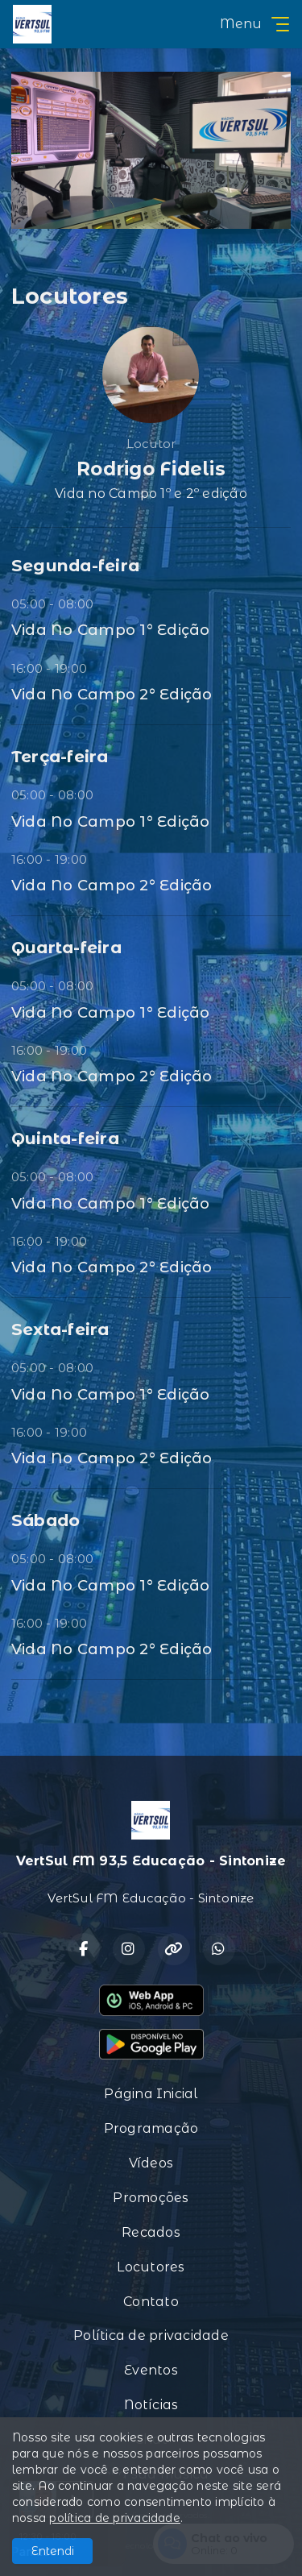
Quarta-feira (66, 947)
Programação (151, 2128)
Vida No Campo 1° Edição (110, 629)
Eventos (151, 2370)
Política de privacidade (151, 2335)
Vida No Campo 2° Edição (112, 694)
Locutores (150, 2267)
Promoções (150, 2197)
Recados (151, 2232)
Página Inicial (150, 2093)
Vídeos (151, 2163)
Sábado (45, 1520)
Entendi (52, 2551)
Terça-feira (60, 756)
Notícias (151, 2404)
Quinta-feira (65, 1138)
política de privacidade (114, 2518)
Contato (151, 2301)
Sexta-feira (60, 1329)
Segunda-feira (75, 565)
